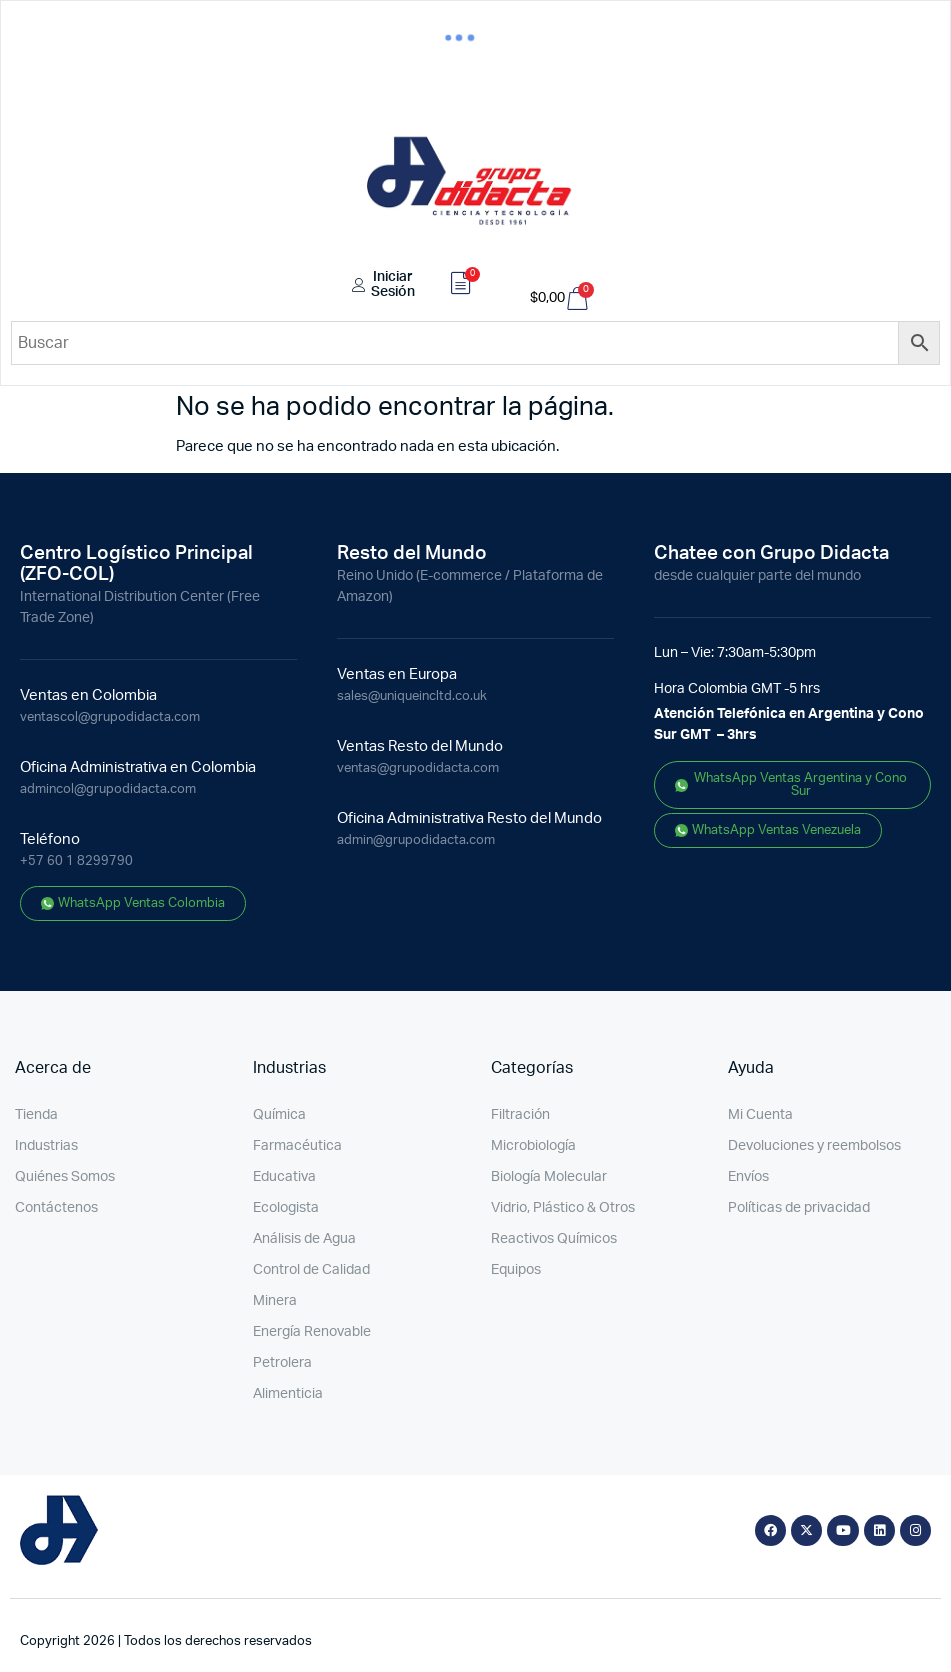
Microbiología (533, 1146)
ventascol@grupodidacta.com (110, 717)
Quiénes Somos (65, 1177)
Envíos (748, 1177)
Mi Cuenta (760, 1115)
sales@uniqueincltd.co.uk (412, 696)
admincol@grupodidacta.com (108, 789)
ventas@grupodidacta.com (418, 768)
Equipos (516, 1270)
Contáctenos (56, 1208)
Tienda (36, 1115)
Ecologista (286, 1208)
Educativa (284, 1177)
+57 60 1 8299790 (76, 861)
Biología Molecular (549, 1177)
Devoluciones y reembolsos (814, 1146)
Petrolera (282, 1363)
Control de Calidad (311, 1270)
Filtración (520, 1115)
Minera (275, 1301)
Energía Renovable (312, 1332)
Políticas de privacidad (799, 1208)
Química (279, 1115)
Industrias (46, 1146)
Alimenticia (288, 1394)
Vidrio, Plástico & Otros (563, 1208)
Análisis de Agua (304, 1239)
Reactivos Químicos (554, 1239)
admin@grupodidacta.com (416, 840)
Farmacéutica (297, 1146)
